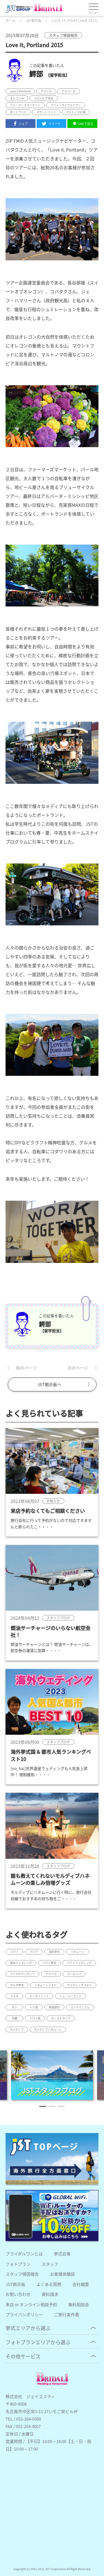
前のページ (26, 1368)
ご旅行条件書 (66, 2314)
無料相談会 (78, 2304)
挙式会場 (62, 2254)
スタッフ (50, 2264)
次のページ (77, 1368)
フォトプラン (18, 2264)
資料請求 (50, 2294)
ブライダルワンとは (24, 2254)
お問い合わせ (18, 2294)
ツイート (51, 123)
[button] (42, 2106)
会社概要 (80, 2284)
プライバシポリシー (24, 2314)
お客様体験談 (62, 2274)
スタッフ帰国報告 (22, 2274)
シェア (20, 123)
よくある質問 (48, 2284)
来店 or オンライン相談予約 (31, 2304)
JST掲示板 (15, 2284)
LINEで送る (82, 123)
